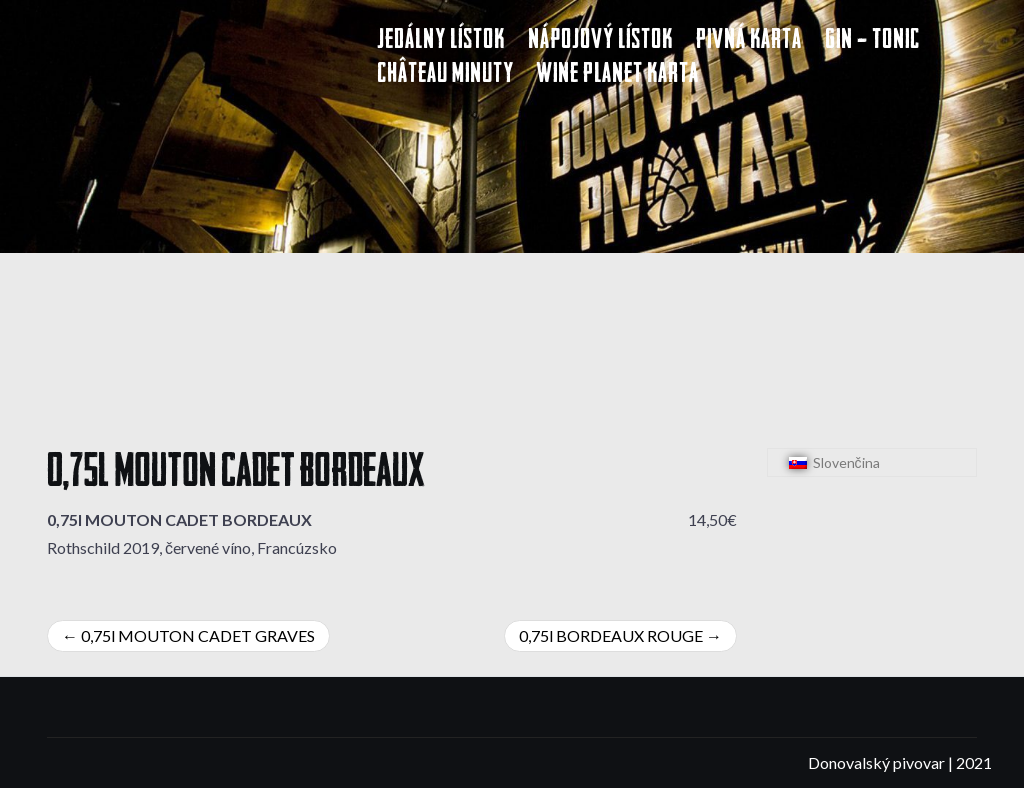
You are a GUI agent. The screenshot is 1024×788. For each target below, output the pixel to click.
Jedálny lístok (441, 41)
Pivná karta (749, 41)
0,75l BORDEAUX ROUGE (611, 635)
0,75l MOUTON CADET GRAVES (198, 635)
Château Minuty (445, 75)
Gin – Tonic (872, 41)
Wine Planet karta (618, 75)
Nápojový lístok (600, 41)
